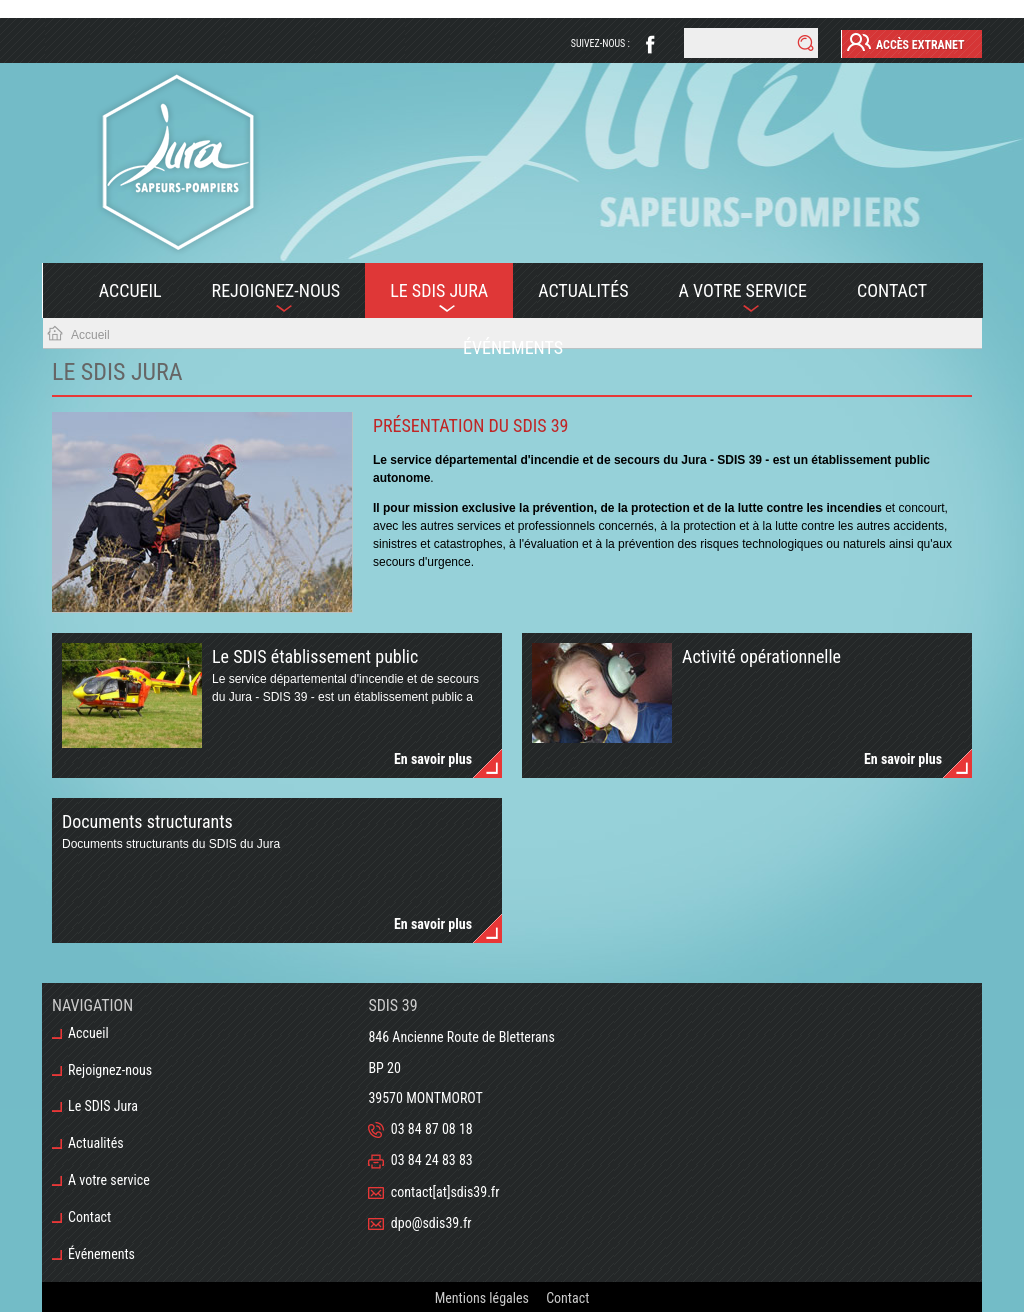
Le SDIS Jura (426, 299)
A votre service (730, 299)
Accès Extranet (906, 42)
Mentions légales (482, 1297)
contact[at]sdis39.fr (445, 1192)
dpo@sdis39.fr (431, 1223)
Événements (513, 347)
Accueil (130, 290)
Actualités (583, 290)
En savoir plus (433, 759)
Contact (892, 290)
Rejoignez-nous (264, 299)
